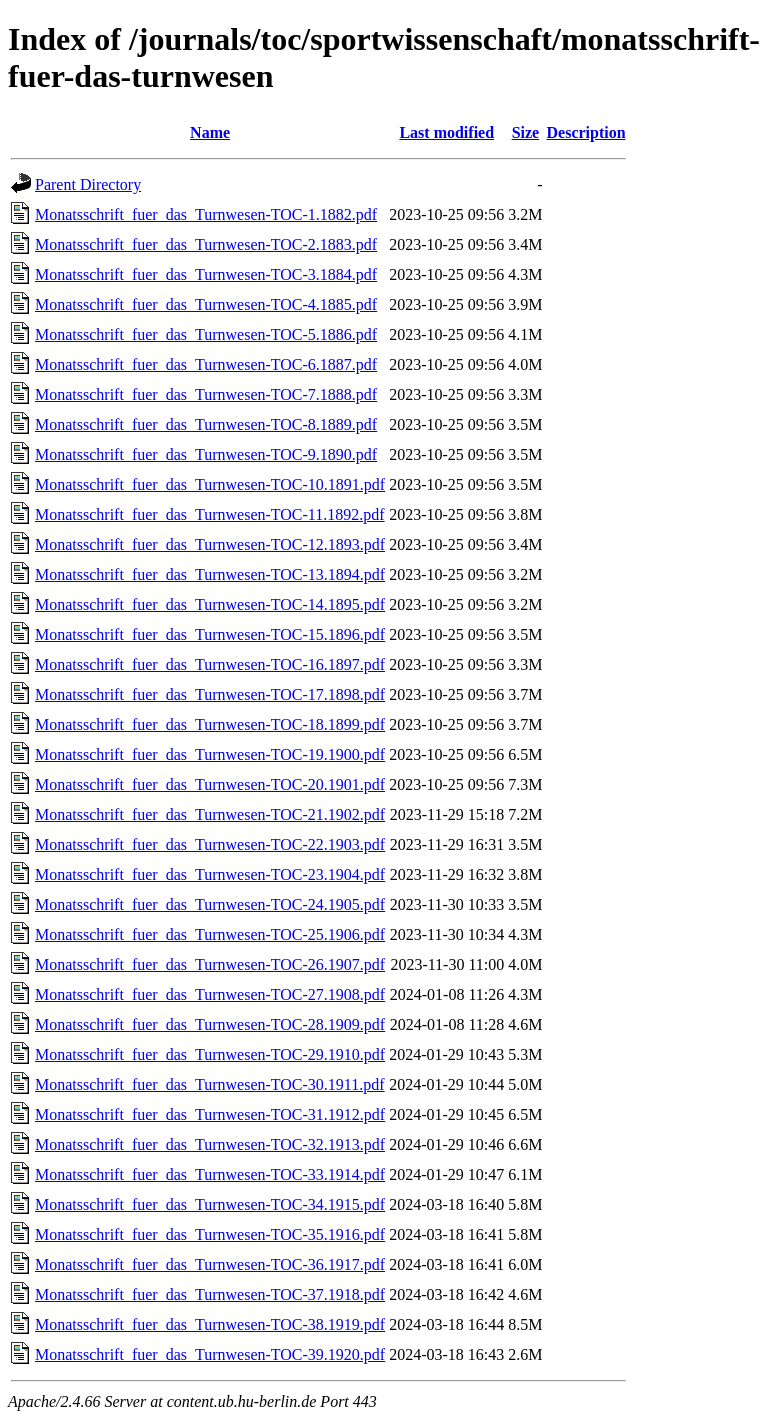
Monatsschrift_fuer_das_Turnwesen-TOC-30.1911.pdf (210, 1084)
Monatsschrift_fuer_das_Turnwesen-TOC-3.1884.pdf (206, 274)
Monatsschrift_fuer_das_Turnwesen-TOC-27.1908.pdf (210, 994)
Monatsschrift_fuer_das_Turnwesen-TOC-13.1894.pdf (210, 574)
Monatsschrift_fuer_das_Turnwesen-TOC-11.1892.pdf (210, 514)
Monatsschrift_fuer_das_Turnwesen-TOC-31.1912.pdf (210, 1114)
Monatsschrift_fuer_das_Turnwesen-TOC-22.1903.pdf (210, 844)
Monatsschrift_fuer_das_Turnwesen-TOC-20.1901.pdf (210, 784)
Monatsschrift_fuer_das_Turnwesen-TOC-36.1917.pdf (210, 1264)
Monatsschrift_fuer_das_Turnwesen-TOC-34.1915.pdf (210, 1204)
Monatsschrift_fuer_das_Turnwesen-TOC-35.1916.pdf (210, 1234)
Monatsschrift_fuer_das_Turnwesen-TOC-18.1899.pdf (210, 724)
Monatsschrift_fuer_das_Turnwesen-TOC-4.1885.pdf (206, 304)
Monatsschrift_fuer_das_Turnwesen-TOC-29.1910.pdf (210, 1054)
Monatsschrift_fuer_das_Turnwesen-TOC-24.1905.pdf (210, 904)
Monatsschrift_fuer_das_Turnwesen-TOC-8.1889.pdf (206, 424)
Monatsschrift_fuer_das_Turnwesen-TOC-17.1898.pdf (210, 694)
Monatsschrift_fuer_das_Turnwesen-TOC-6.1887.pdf (206, 364)
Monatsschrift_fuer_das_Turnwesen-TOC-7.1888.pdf (206, 394)
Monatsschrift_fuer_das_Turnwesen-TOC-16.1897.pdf (210, 664)
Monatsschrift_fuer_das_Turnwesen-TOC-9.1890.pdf (206, 454)
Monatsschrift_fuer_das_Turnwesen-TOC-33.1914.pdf (210, 1174)
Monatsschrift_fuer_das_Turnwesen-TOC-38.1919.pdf (210, 1324)
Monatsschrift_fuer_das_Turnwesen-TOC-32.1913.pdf (210, 1144)
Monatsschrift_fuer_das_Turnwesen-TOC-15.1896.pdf (210, 634)
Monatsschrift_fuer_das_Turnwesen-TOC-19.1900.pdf (210, 754)
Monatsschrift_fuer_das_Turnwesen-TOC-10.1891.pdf (210, 484)
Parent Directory (88, 184)
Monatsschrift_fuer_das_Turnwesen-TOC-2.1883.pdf (206, 244)
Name (210, 132)
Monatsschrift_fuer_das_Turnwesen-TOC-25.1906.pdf (210, 934)
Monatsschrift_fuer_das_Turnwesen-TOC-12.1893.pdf (210, 544)
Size (526, 132)
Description (586, 132)
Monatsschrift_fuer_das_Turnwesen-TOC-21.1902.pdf (210, 814)
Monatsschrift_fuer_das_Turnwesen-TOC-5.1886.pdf (206, 334)
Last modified (446, 132)
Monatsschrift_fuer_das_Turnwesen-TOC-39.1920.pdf (210, 1354)
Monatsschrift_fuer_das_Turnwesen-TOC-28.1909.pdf (210, 1024)
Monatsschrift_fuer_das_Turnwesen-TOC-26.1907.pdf (210, 964)
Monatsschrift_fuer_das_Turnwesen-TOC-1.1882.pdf (206, 214)
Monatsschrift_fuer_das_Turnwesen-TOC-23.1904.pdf (210, 874)
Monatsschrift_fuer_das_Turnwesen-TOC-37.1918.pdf (210, 1294)
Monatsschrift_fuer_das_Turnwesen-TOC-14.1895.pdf (210, 604)
